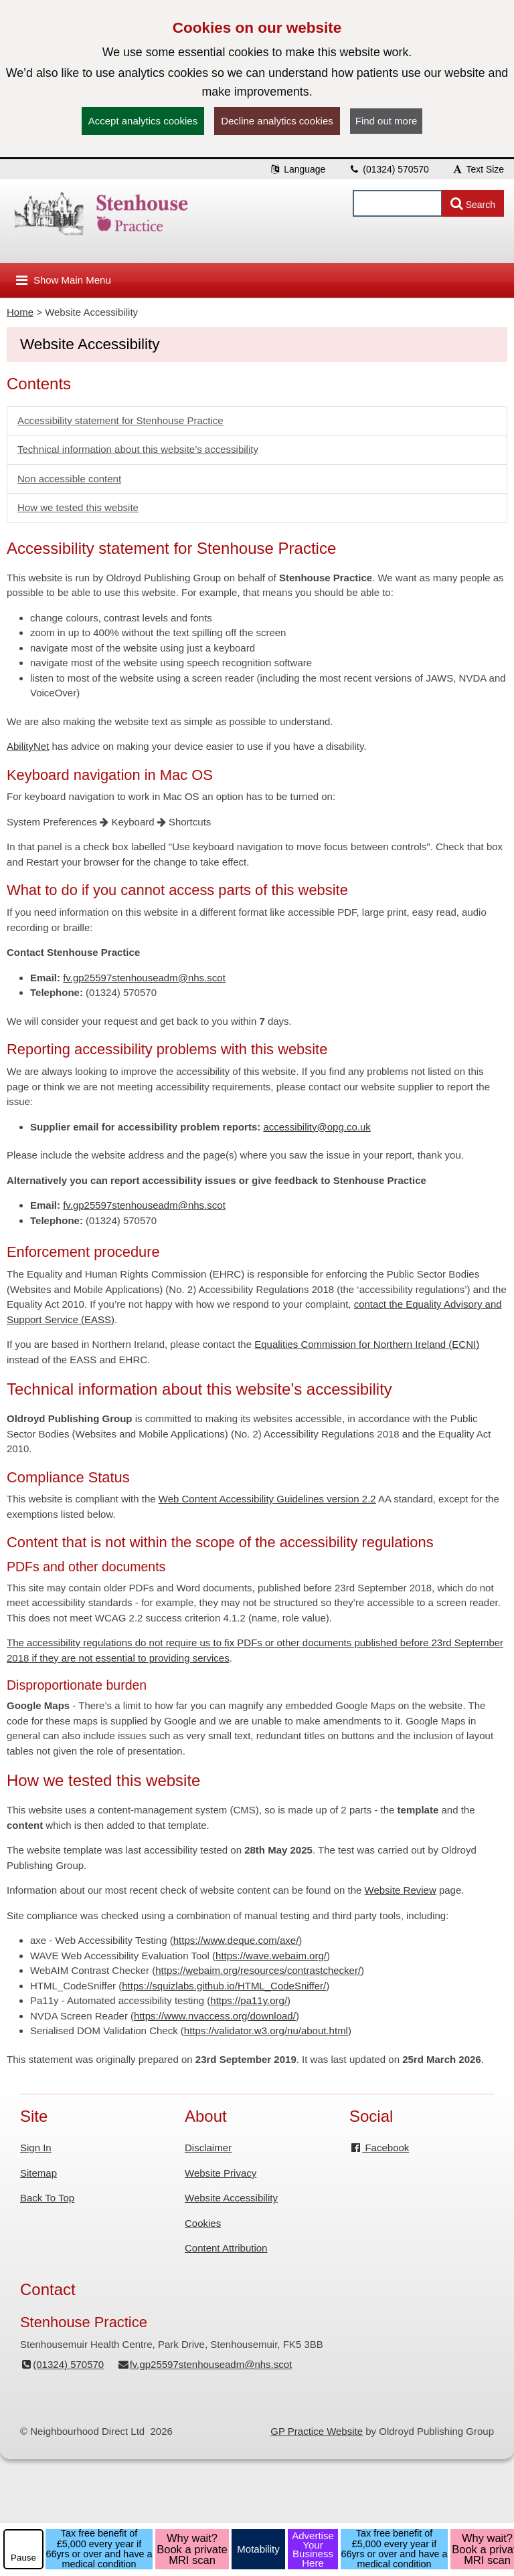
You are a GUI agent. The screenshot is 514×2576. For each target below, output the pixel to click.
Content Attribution (226, 2248)
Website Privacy (220, 2173)
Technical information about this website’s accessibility (137, 449)
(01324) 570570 (389, 169)
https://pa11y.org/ (248, 2000)
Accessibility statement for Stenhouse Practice (120, 420)
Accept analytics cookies (142, 120)
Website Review (400, 1890)
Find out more (386, 120)
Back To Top (47, 2197)
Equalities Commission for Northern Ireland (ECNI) (366, 1344)
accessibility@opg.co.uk (316, 1126)
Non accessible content (69, 478)
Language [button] (298, 169)
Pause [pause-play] (23, 2558)
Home (20, 312)
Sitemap (38, 2173)
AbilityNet (28, 746)
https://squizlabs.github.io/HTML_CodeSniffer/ (224, 1985)
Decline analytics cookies (277, 120)
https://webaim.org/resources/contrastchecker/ (258, 1970)
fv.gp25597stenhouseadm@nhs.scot (144, 977)
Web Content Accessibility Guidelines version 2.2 (267, 1498)
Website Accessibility (231, 2197)
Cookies (203, 2223)
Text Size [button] (478, 169)
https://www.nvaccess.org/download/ (215, 2015)
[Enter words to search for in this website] (397, 203)
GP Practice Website (316, 2431)
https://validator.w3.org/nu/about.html (266, 2030)
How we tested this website (78, 507)
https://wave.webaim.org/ (271, 1955)
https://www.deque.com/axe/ (236, 1940)
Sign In (36, 2147)
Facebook (379, 2147)
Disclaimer (208, 2147)
